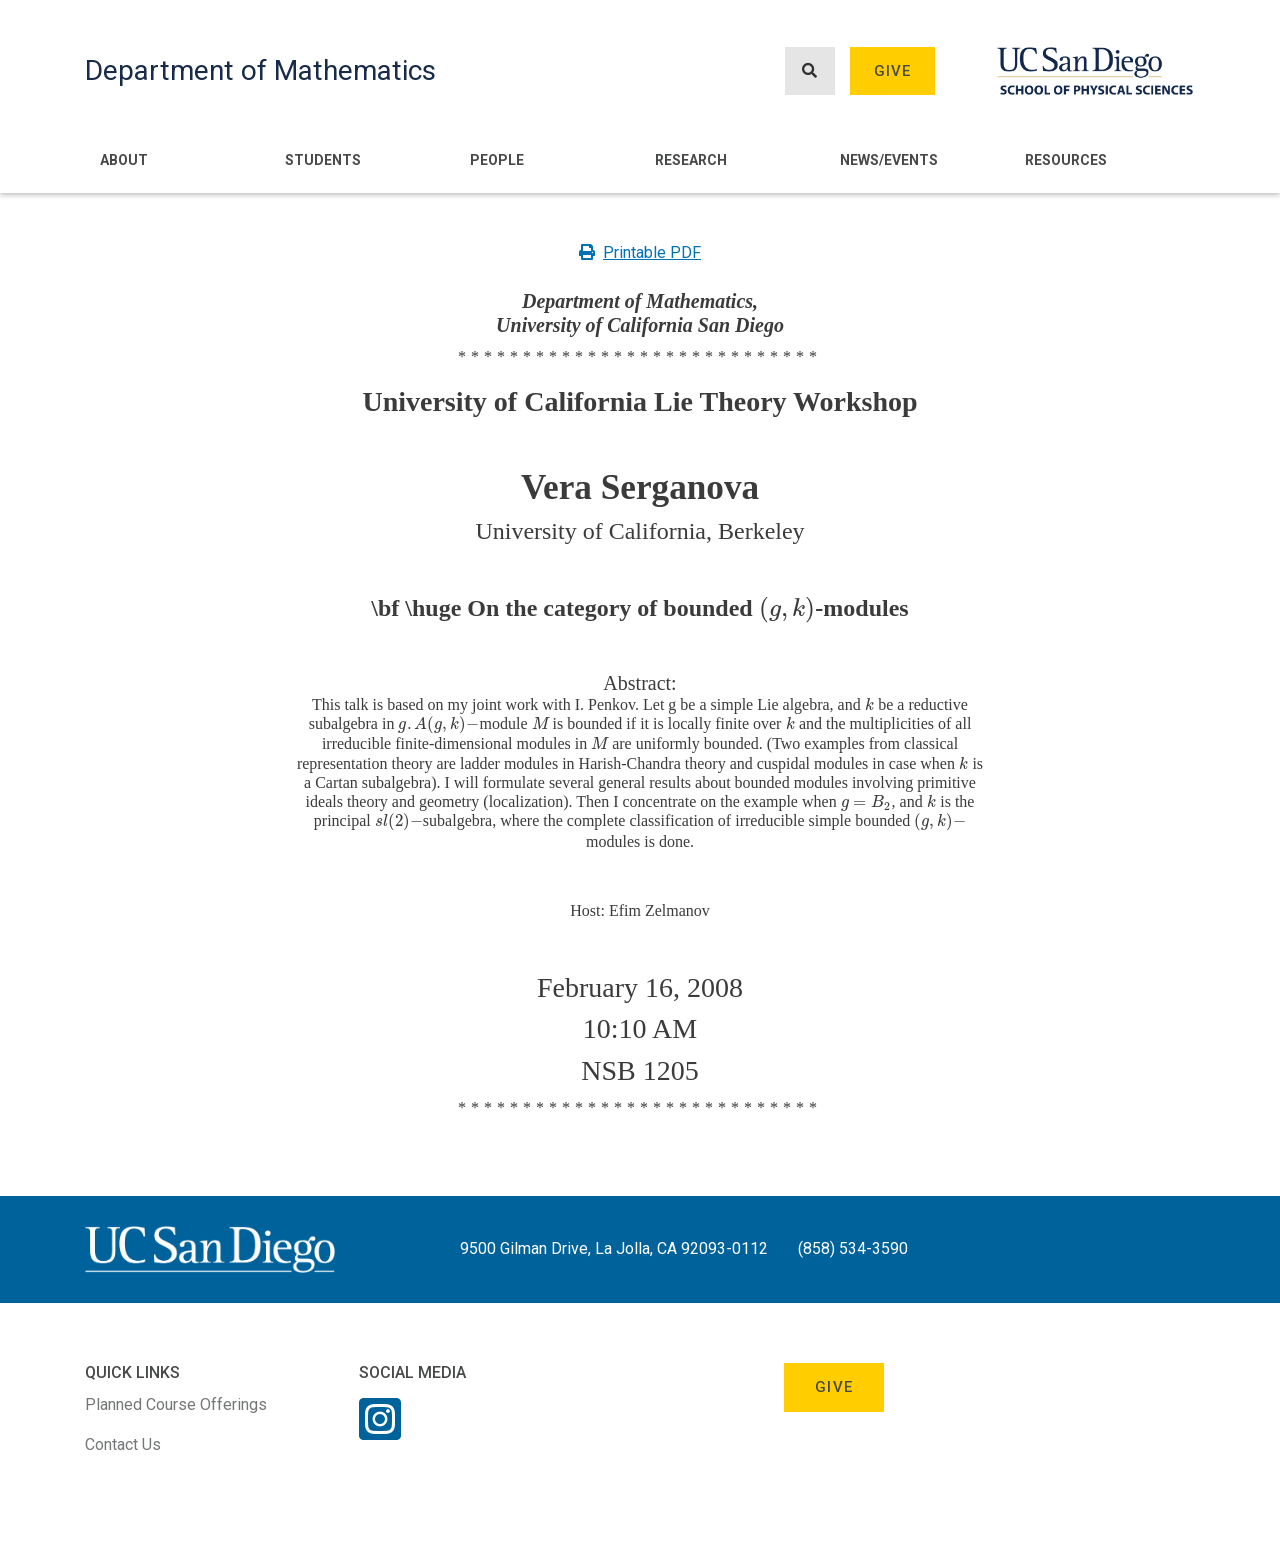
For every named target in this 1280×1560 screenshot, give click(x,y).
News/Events (889, 160)
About (124, 160)
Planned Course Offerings (176, 1404)
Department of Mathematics (260, 70)
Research (691, 160)
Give (893, 71)
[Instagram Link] (380, 1432)
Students (323, 160)
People (497, 160)
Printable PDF (640, 252)
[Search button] (810, 71)
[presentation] (787, 608)
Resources (1066, 160)
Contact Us (123, 1444)
